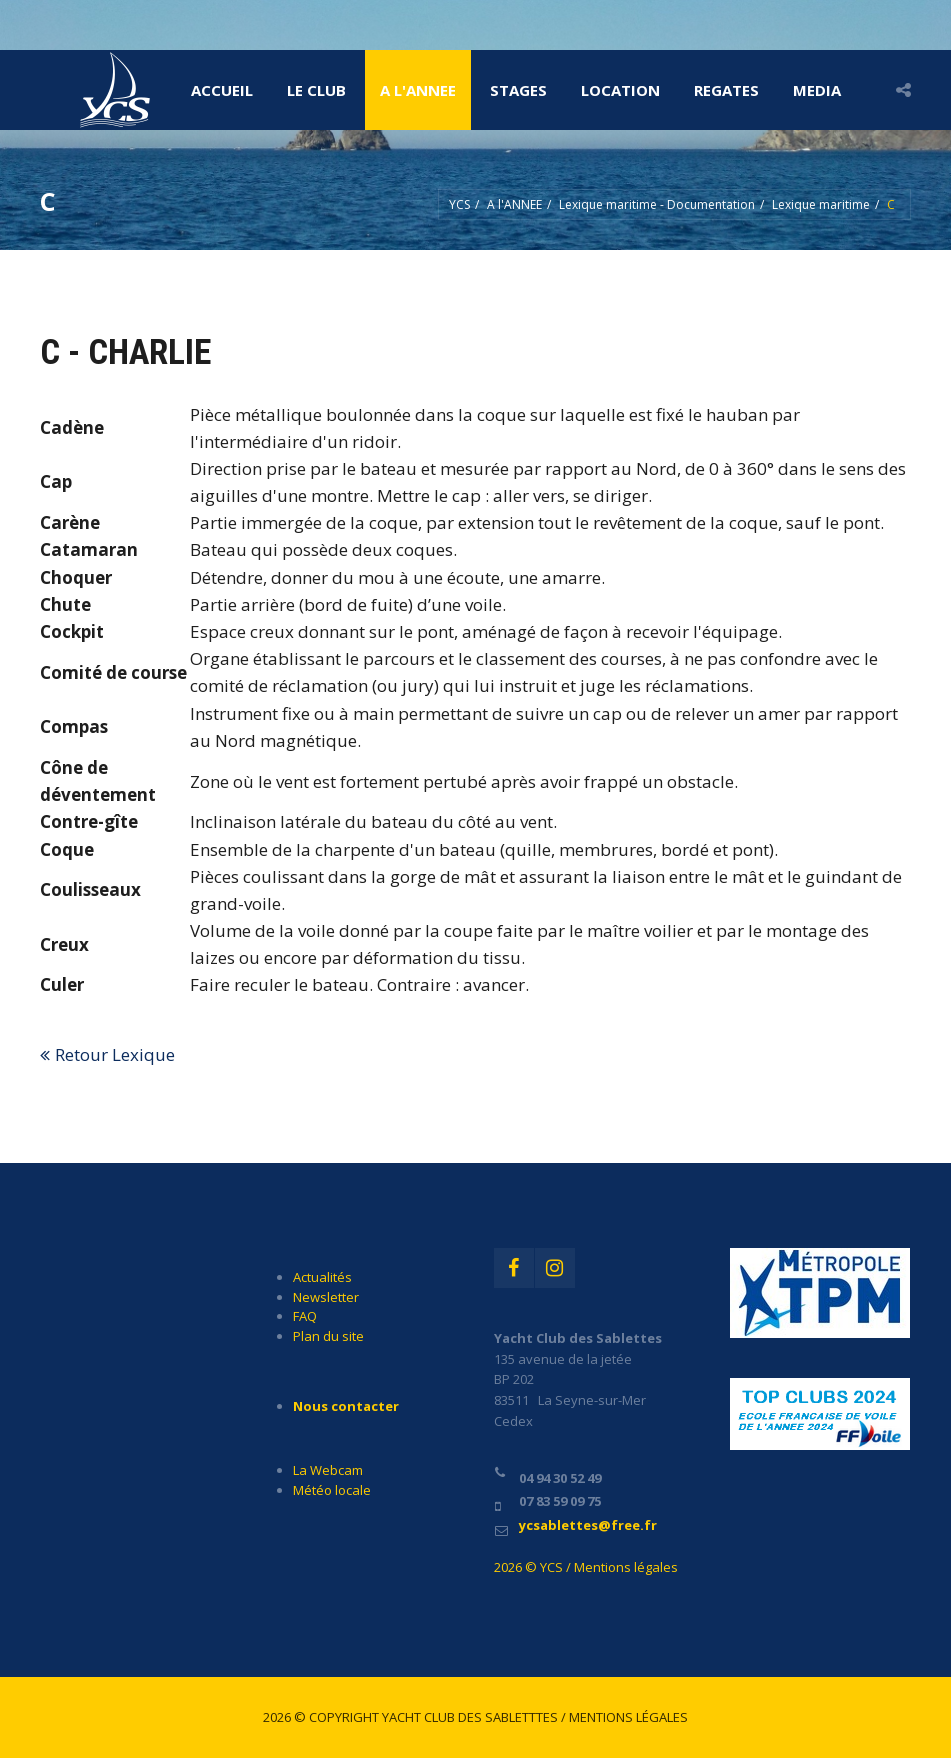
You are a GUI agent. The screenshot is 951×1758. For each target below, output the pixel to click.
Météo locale (332, 1490)
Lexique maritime (821, 204)
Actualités (322, 1277)
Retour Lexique (115, 1054)
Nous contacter (346, 1406)
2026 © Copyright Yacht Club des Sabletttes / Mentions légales (475, 1717)
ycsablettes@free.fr (588, 1525)
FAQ (305, 1316)
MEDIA (817, 90)
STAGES (518, 90)
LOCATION (620, 90)
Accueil (222, 90)
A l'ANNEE (418, 90)
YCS (459, 204)
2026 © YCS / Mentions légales (586, 1567)
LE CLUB (316, 90)
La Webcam (328, 1470)
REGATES (726, 90)
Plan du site (328, 1336)
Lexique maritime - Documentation (657, 204)
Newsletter (326, 1297)
